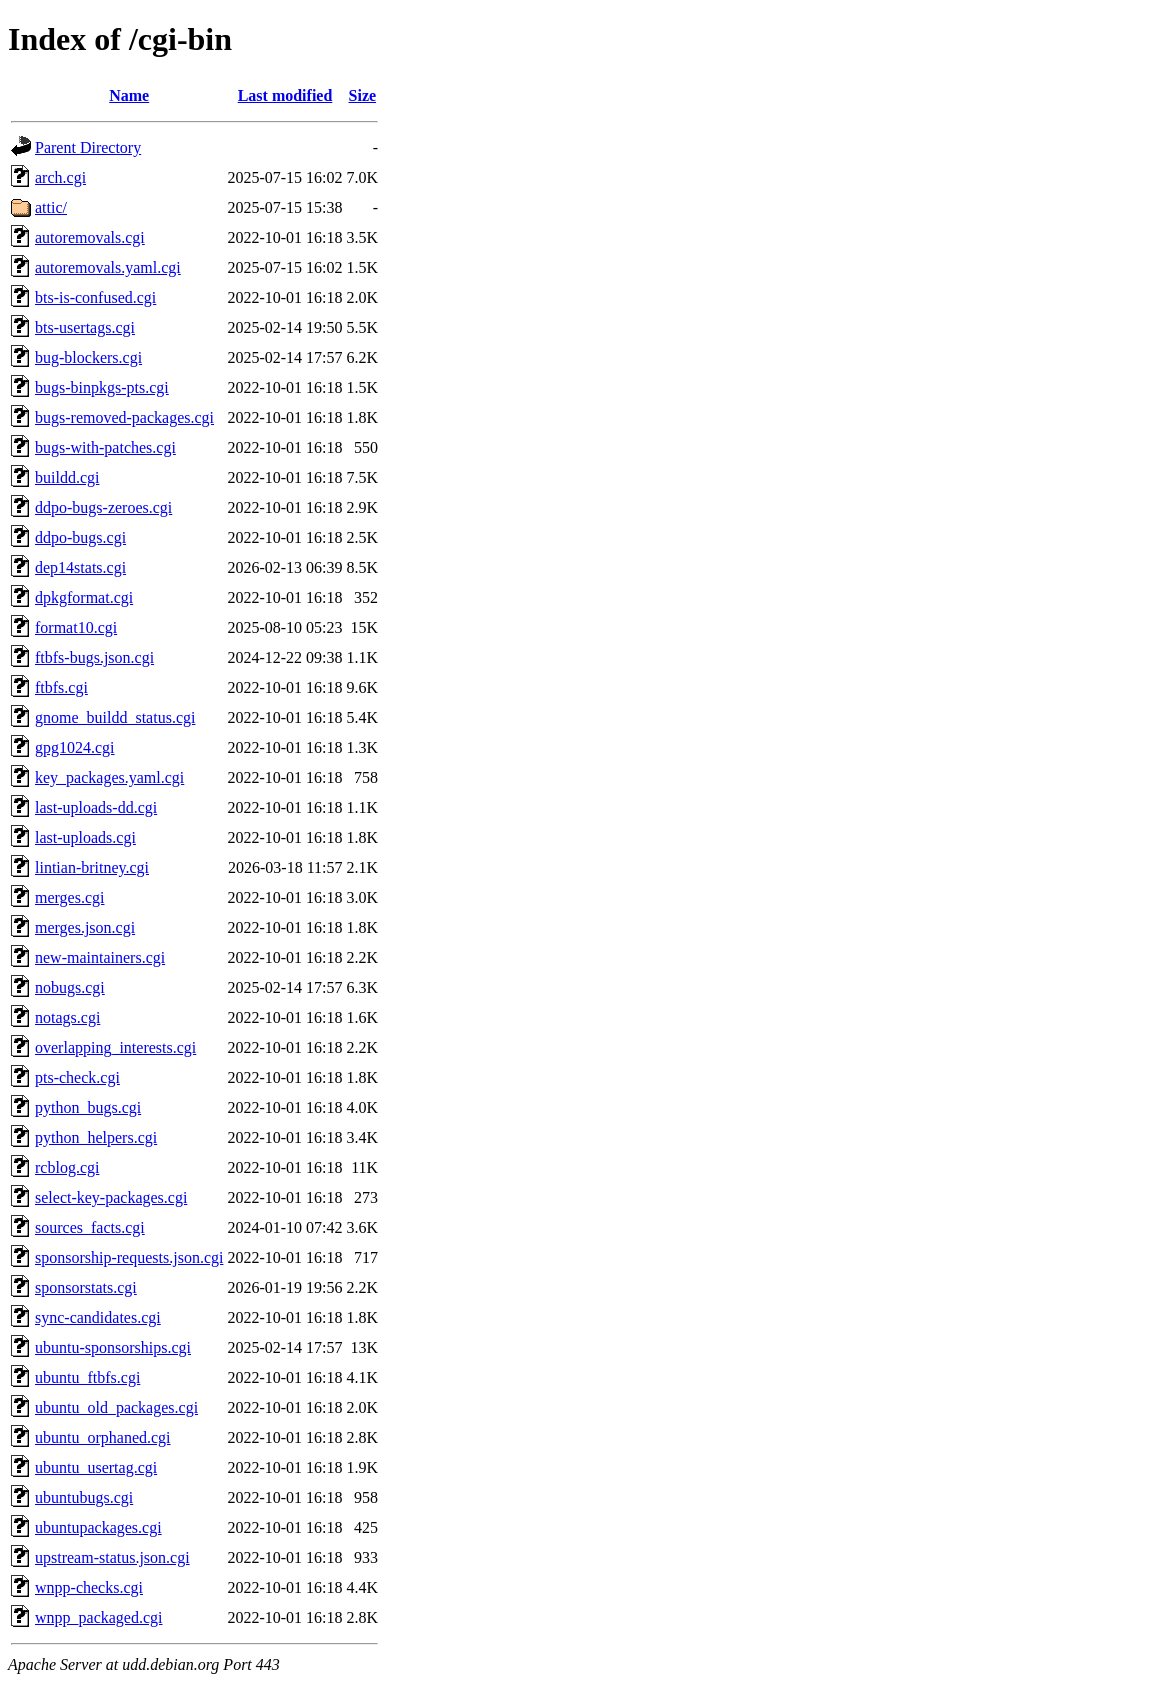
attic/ (51, 207)
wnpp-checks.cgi (89, 1587)
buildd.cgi (67, 477)
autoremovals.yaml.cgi (108, 267)
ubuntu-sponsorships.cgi (113, 1347)
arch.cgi (60, 177)
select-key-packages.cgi (111, 1197)
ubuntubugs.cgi (84, 1497)
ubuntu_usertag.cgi (96, 1467)
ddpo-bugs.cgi (80, 537)
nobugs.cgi (70, 987)
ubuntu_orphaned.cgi (103, 1437)
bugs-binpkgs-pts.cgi (102, 387)
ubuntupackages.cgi (98, 1527)
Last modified (285, 95)
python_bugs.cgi (88, 1107)
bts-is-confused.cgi (95, 297)
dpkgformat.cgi (84, 597)
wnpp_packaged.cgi (99, 1617)
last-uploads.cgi (85, 837)
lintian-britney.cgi (92, 867)
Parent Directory (88, 147)
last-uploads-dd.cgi (96, 807)
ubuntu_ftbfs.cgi (87, 1377)
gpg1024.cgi (75, 747)
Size (363, 95)
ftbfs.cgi (61, 687)
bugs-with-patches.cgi (105, 447)
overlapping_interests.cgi (115, 1047)
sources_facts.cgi (90, 1227)
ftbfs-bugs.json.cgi (94, 657)
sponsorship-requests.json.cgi (129, 1257)
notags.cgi (67, 1017)
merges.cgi (69, 897)
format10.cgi (76, 627)
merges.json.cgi (85, 927)
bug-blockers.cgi (88, 357)
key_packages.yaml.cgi (109, 777)
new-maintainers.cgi (100, 957)
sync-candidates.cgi (98, 1317)
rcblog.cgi (67, 1167)
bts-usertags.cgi (85, 327)
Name (129, 95)
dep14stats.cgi (80, 567)
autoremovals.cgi (90, 237)
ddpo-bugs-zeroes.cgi (103, 507)
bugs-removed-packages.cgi (124, 417)
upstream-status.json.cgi (112, 1557)
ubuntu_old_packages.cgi (116, 1407)
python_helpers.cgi (96, 1137)
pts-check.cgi (77, 1077)
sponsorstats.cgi (86, 1287)
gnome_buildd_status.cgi (115, 717)
